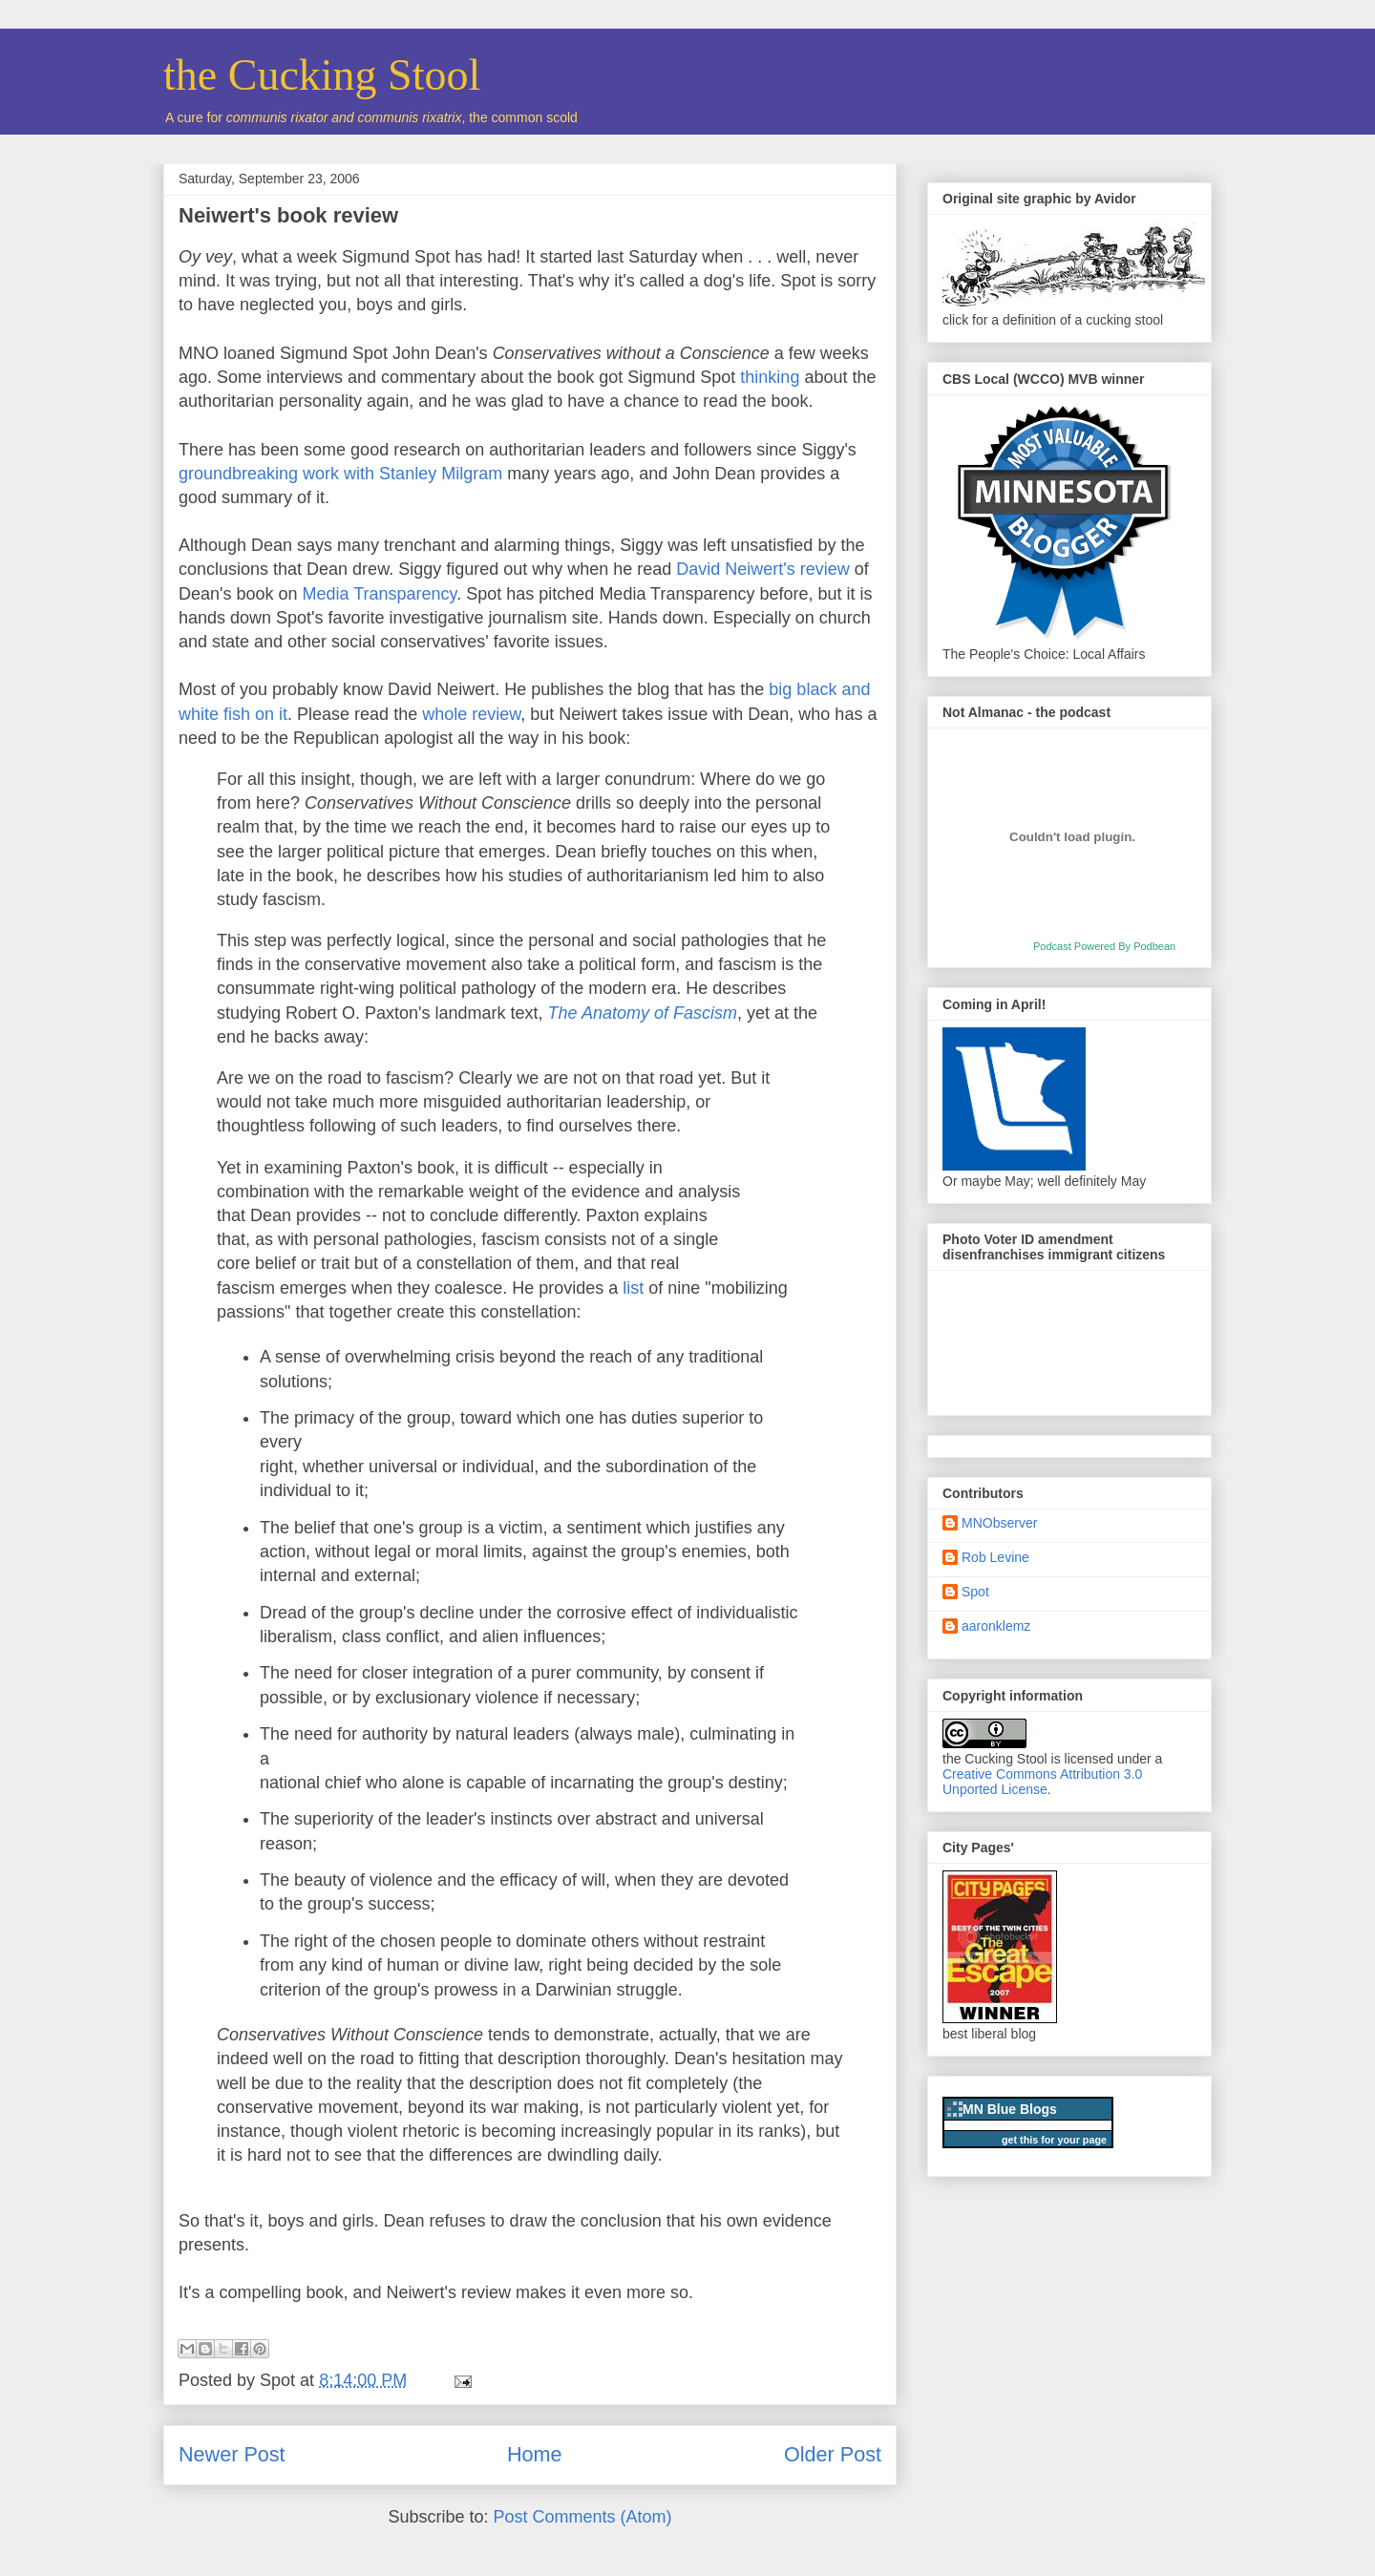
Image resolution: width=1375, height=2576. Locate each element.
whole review (471, 714)
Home (534, 2454)
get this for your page (1054, 2139)
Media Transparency (380, 593)
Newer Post (232, 2454)
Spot (975, 1591)
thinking (769, 377)
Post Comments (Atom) (583, 2516)
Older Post (832, 2454)
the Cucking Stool (321, 75)
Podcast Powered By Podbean (1104, 946)
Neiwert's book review (288, 215)
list (635, 1288)
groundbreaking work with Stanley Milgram (340, 473)
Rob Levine (995, 1557)
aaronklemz (996, 1626)
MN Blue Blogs (1009, 2109)
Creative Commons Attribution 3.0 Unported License (1042, 1781)
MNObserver (999, 1523)
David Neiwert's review (760, 569)
